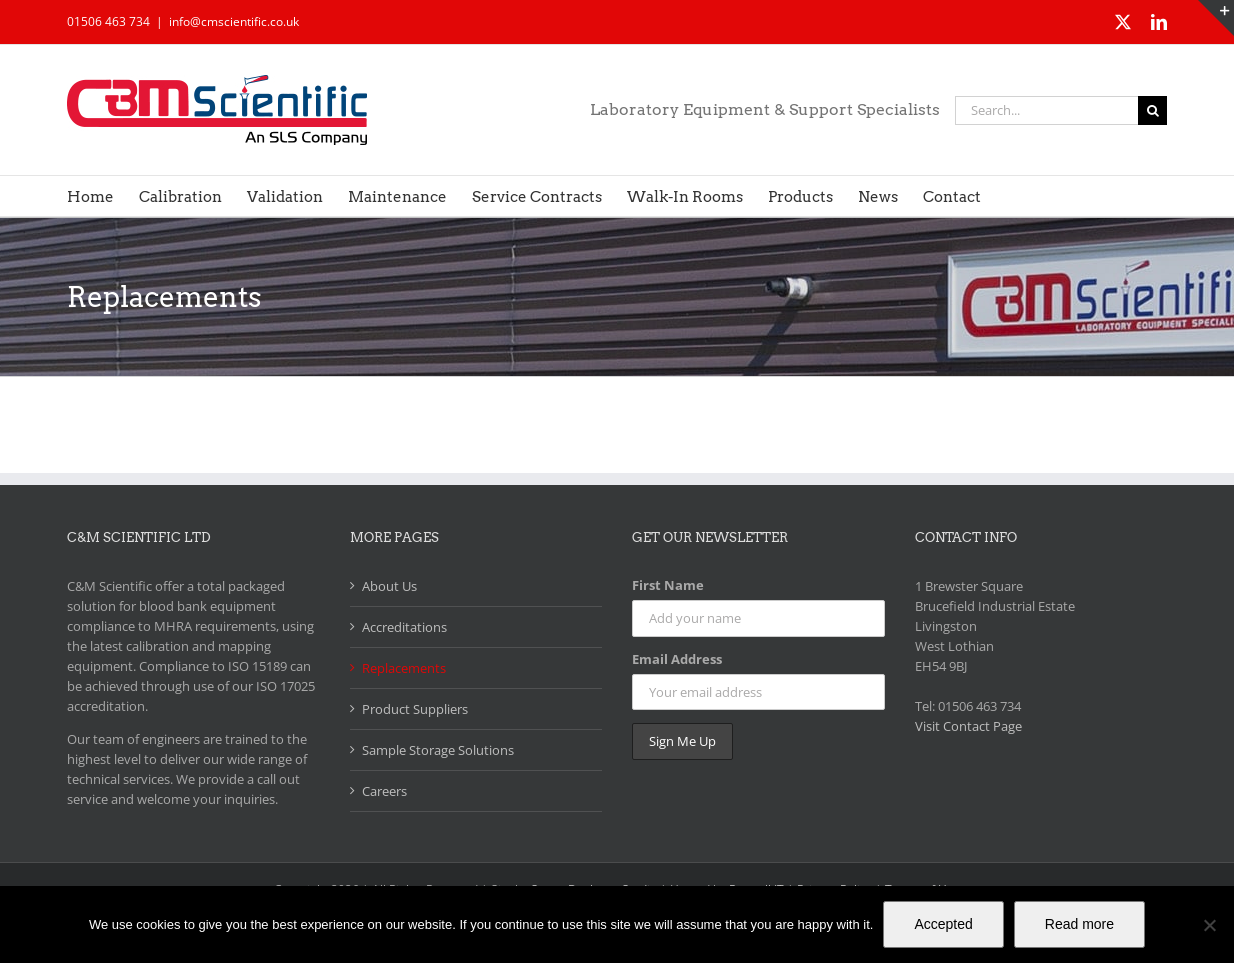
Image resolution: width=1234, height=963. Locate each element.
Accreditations (404, 627)
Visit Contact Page (968, 726)
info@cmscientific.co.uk (234, 21)
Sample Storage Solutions (438, 750)
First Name (668, 585)
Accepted (943, 924)
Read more (1079, 924)
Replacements (404, 668)
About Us (389, 586)
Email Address (677, 659)
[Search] (1152, 110)
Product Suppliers (415, 709)
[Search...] (1046, 110)
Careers (384, 791)
